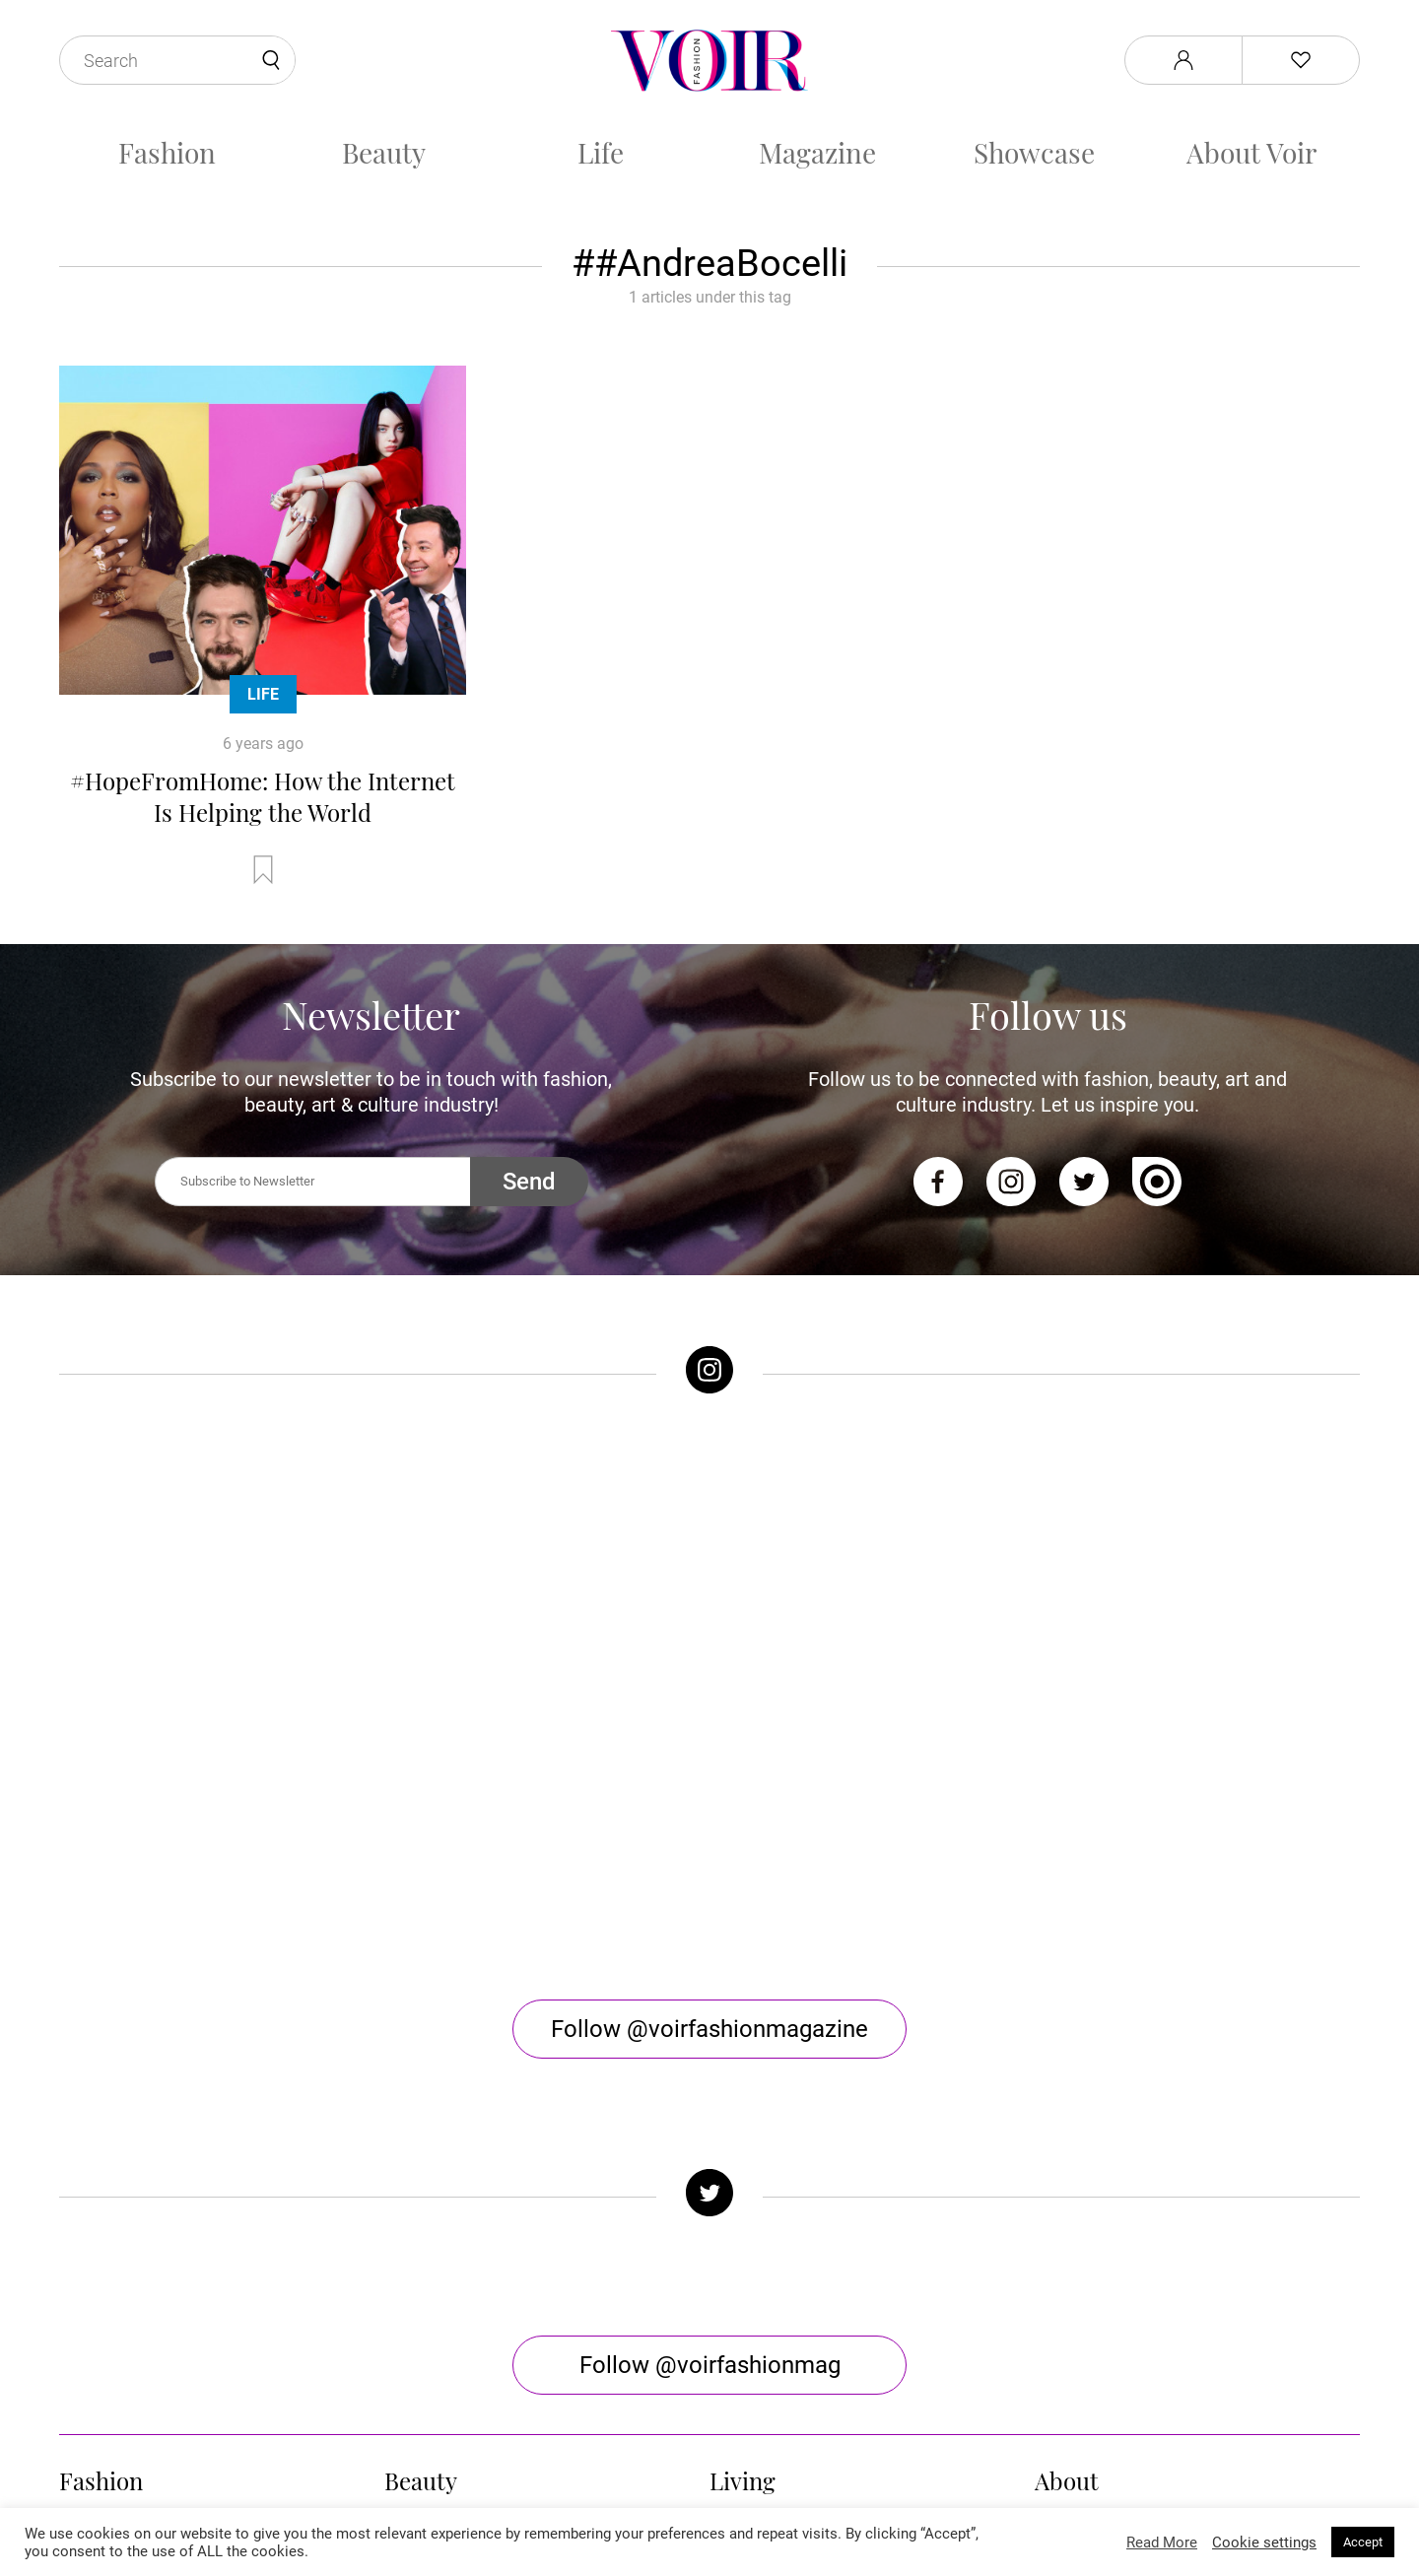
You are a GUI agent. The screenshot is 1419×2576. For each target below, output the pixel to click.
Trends (83, 2204)
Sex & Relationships (780, 2227)
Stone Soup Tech (752, 2504)
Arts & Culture (759, 2251)
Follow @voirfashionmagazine (709, 1702)
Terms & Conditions (1104, 2275)
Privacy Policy (1084, 2251)
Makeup (413, 2227)
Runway (87, 2275)
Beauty (384, 152)
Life (600, 152)
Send (529, 1181)
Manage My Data (1095, 2322)
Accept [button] (1363, 2542)
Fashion (167, 152)
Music (731, 2204)
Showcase (1034, 152)
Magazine (817, 152)
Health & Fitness (442, 2275)
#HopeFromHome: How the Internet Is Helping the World (262, 796)
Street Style (100, 2251)
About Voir (1251, 152)
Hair (399, 2204)
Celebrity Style (110, 2227)
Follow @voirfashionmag (710, 2038)
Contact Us (1073, 2227)
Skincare (415, 2251)
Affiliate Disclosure (1102, 2298)
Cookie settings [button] (1264, 2542)
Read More (1161, 2542)
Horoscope (748, 2275)
